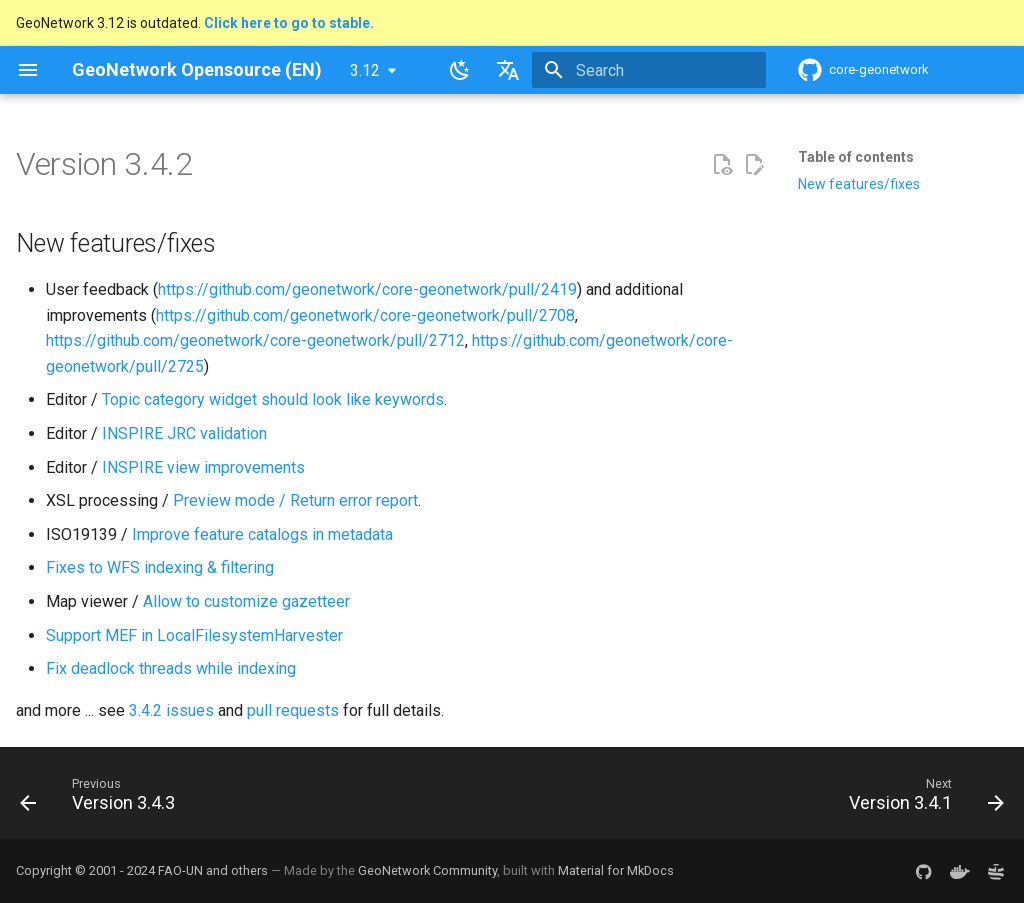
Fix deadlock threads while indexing (171, 668)
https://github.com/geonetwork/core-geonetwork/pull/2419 (367, 289)
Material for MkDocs (616, 870)
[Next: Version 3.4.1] (921, 799)
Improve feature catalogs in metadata (262, 534)
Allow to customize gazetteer (246, 601)
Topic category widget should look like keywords (273, 399)
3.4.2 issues (171, 710)
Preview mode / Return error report (295, 500)
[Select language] (508, 70)
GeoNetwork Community (427, 870)
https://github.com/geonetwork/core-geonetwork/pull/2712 (255, 340)
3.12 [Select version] (365, 70)
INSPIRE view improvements (203, 467)
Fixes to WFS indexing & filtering (160, 567)
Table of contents (856, 157)
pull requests (293, 710)
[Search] (649, 70)
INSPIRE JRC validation (184, 433)
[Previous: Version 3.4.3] (102, 799)
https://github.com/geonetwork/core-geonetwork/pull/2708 (365, 315)
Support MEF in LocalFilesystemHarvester (194, 635)
